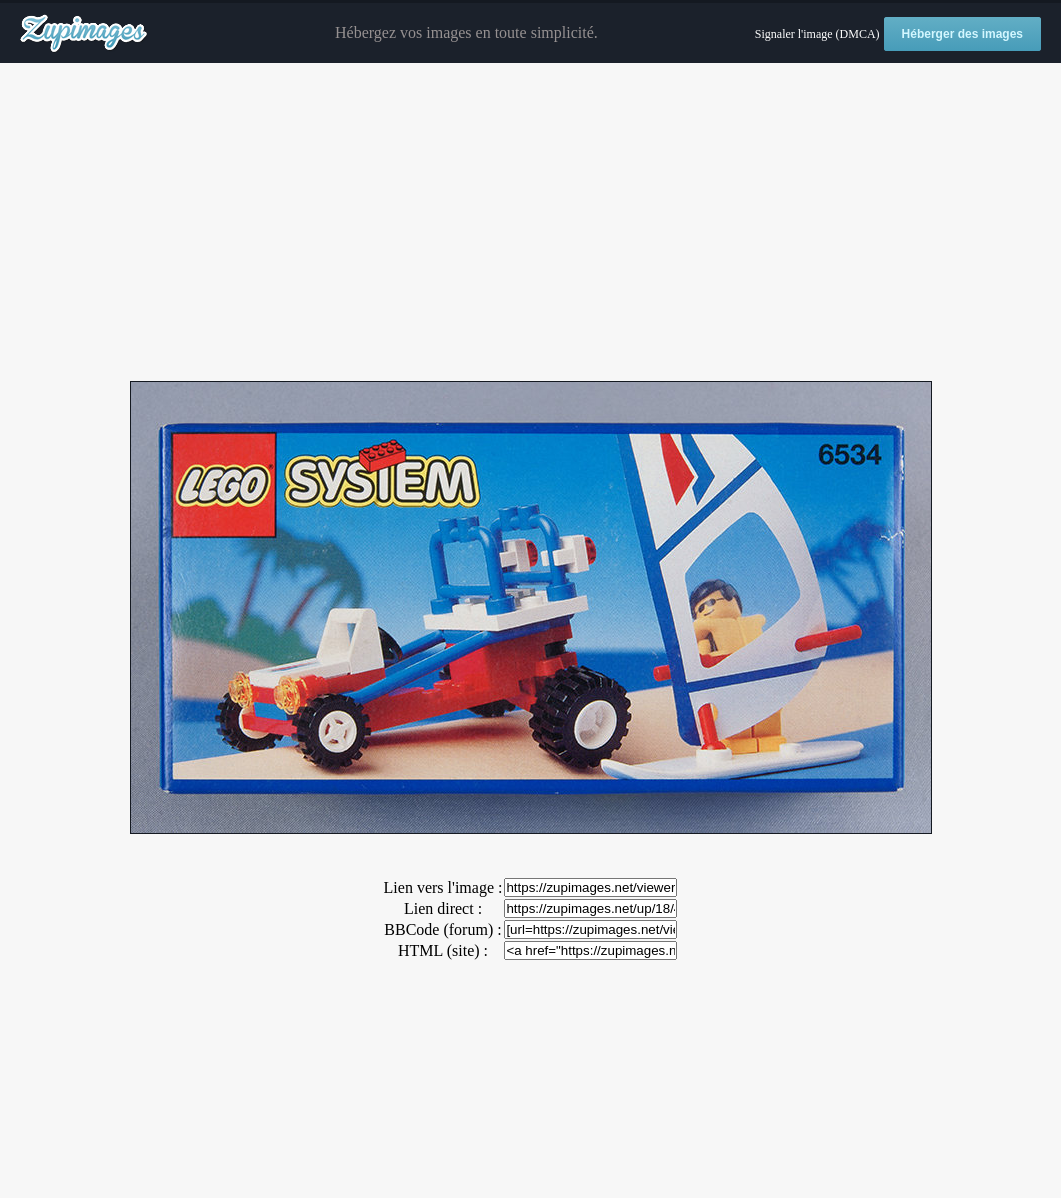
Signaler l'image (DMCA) (817, 34)
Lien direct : (443, 908)
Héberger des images (962, 34)
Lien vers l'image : (443, 887)
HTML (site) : (443, 950)
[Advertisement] (530, 223)
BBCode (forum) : (442, 929)
